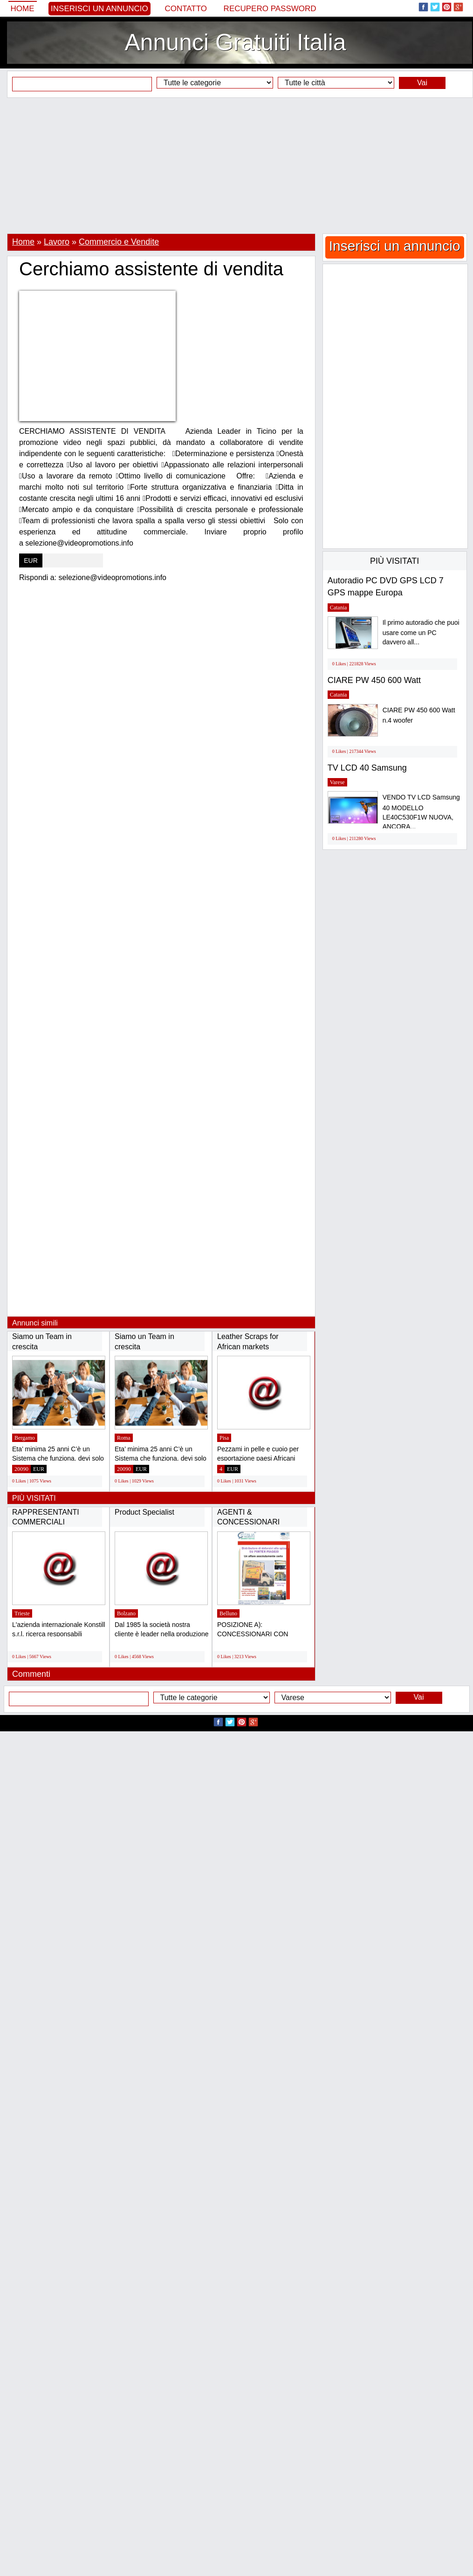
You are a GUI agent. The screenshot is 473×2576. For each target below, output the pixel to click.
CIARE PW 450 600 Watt (374, 680)
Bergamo (24, 1438)
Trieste (22, 1613)
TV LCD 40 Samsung (367, 767)
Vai (422, 83)
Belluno (228, 1613)
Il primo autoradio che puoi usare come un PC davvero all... (421, 632)
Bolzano (126, 1613)
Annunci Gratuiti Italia (235, 42)
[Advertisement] (236, 165)
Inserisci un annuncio (99, 8)
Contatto (186, 8)
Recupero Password (270, 8)
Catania (338, 607)
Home (22, 8)
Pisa (224, 1438)
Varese (337, 782)
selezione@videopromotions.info (112, 577)
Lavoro (56, 241)
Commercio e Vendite (119, 241)
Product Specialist (144, 1512)
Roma (123, 1438)
